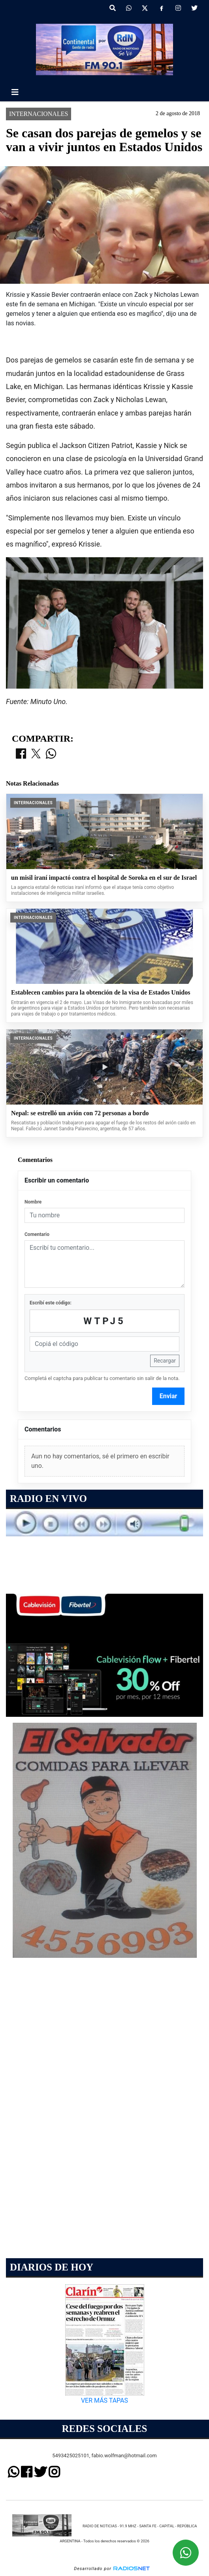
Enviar (168, 1396)
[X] (145, 8)
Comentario (36, 1234)
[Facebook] (161, 8)
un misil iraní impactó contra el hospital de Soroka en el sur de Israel (104, 877)
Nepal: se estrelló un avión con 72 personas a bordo (80, 1113)
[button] (112, 8)
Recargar (165, 1360)
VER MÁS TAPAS (104, 2400)
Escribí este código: (51, 1303)
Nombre (32, 1202)
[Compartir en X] (36, 754)
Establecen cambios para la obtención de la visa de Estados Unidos (100, 992)
